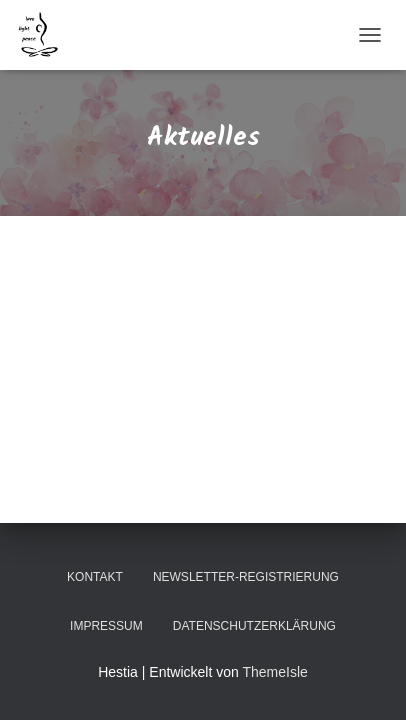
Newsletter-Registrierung (246, 577)
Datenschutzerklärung (254, 626)
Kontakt (95, 577)
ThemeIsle (274, 672)
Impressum (106, 626)
